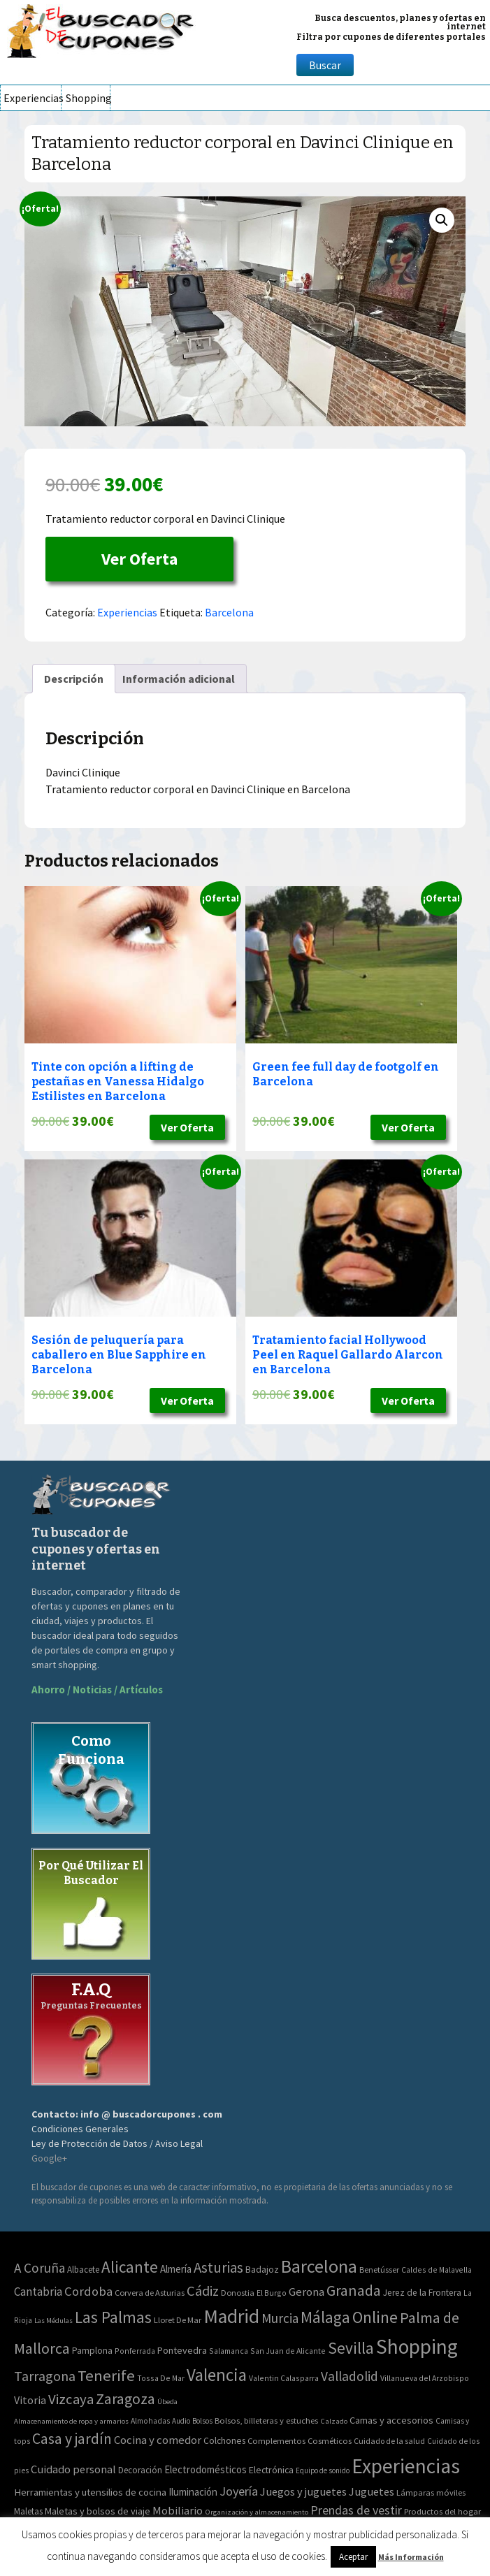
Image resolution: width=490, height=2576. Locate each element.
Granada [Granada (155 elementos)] (353, 2290)
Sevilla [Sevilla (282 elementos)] (351, 2348)
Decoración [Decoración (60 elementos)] (140, 2470)
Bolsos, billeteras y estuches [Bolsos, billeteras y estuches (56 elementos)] (266, 2420)
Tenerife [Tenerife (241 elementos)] (106, 2375)
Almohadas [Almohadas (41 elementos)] (150, 2421)
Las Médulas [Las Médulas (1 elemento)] (53, 2320)
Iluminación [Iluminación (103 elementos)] (192, 2491)
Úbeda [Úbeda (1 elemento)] (167, 2401)
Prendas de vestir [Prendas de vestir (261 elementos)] (356, 2510)
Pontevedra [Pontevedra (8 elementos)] (182, 2350)
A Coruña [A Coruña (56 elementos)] (39, 2267)
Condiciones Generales (80, 2128)
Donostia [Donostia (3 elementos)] (237, 2292)
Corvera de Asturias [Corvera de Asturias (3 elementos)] (150, 2292)
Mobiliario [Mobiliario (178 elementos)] (177, 2510)
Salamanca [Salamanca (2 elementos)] (228, 2350)
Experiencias (32, 98)
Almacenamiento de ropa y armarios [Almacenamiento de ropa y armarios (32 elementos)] (71, 2421)
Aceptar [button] (353, 2557)
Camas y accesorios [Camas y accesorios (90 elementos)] (391, 2420)
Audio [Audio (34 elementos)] (181, 2421)
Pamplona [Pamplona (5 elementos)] (92, 2351)
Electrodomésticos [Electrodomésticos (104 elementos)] (205, 2469)
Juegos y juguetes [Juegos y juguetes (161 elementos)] (303, 2491)
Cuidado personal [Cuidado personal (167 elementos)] (73, 2469)
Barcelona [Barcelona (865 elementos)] (319, 2266)
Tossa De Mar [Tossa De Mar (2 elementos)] (161, 2378)
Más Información (411, 2557)
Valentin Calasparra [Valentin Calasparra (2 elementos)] (284, 2378)
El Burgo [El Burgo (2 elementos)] (272, 2292)
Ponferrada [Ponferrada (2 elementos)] (135, 2350)
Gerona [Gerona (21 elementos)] (306, 2292)
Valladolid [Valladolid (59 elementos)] (349, 2376)
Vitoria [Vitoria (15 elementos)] (30, 2400)
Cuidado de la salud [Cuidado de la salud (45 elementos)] (389, 2441)
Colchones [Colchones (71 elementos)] (224, 2441)
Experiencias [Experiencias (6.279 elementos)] (406, 2466)
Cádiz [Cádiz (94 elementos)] (203, 2291)
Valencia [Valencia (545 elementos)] (217, 2375)
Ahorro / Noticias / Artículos (97, 1689)
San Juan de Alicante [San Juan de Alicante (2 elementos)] (288, 2350)
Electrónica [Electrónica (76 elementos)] (271, 2469)
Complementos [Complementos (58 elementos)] (276, 2440)
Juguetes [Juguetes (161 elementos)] (371, 2491)
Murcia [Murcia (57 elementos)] (279, 2318)
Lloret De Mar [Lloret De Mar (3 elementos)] (177, 2320)
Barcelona (229, 612)
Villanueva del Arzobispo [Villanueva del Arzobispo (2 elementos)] (424, 2378)
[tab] (73, 678)
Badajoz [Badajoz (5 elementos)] (262, 2269)
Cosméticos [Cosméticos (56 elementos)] (330, 2441)
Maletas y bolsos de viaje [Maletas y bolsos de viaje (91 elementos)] (97, 2511)
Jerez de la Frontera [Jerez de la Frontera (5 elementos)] (422, 2293)
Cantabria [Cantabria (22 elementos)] (38, 2291)
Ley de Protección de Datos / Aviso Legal (117, 2143)
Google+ (49, 2158)
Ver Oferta (139, 559)
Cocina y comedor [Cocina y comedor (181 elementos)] (157, 2439)
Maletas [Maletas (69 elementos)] (28, 2511)
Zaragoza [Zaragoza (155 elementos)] (125, 2398)
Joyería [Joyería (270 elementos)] (238, 2491)
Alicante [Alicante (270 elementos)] (129, 2267)
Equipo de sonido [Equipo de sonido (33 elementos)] (323, 2470)
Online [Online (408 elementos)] (375, 2317)
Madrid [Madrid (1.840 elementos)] (231, 2316)
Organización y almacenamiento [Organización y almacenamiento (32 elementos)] (256, 2512)
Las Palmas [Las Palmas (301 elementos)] (113, 2317)
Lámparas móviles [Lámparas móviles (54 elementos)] (431, 2492)
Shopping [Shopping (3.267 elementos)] (417, 2346)
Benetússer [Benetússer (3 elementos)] (379, 2269)
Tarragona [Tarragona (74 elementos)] (44, 2376)
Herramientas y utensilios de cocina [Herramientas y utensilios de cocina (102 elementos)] (90, 2491)
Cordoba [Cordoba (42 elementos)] (88, 2291)
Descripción (73, 679)
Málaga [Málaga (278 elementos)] (325, 2317)
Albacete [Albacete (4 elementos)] (83, 2269)
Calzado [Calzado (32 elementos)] (333, 2421)
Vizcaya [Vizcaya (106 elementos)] (71, 2399)
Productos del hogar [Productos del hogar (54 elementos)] (442, 2511)
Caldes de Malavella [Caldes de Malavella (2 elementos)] (436, 2269)
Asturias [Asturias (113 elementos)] (218, 2267)
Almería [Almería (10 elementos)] (176, 2268)
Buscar (325, 65)
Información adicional (178, 679)
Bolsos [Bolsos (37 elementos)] (202, 2421)
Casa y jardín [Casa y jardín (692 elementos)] (72, 2438)
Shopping (88, 98)
